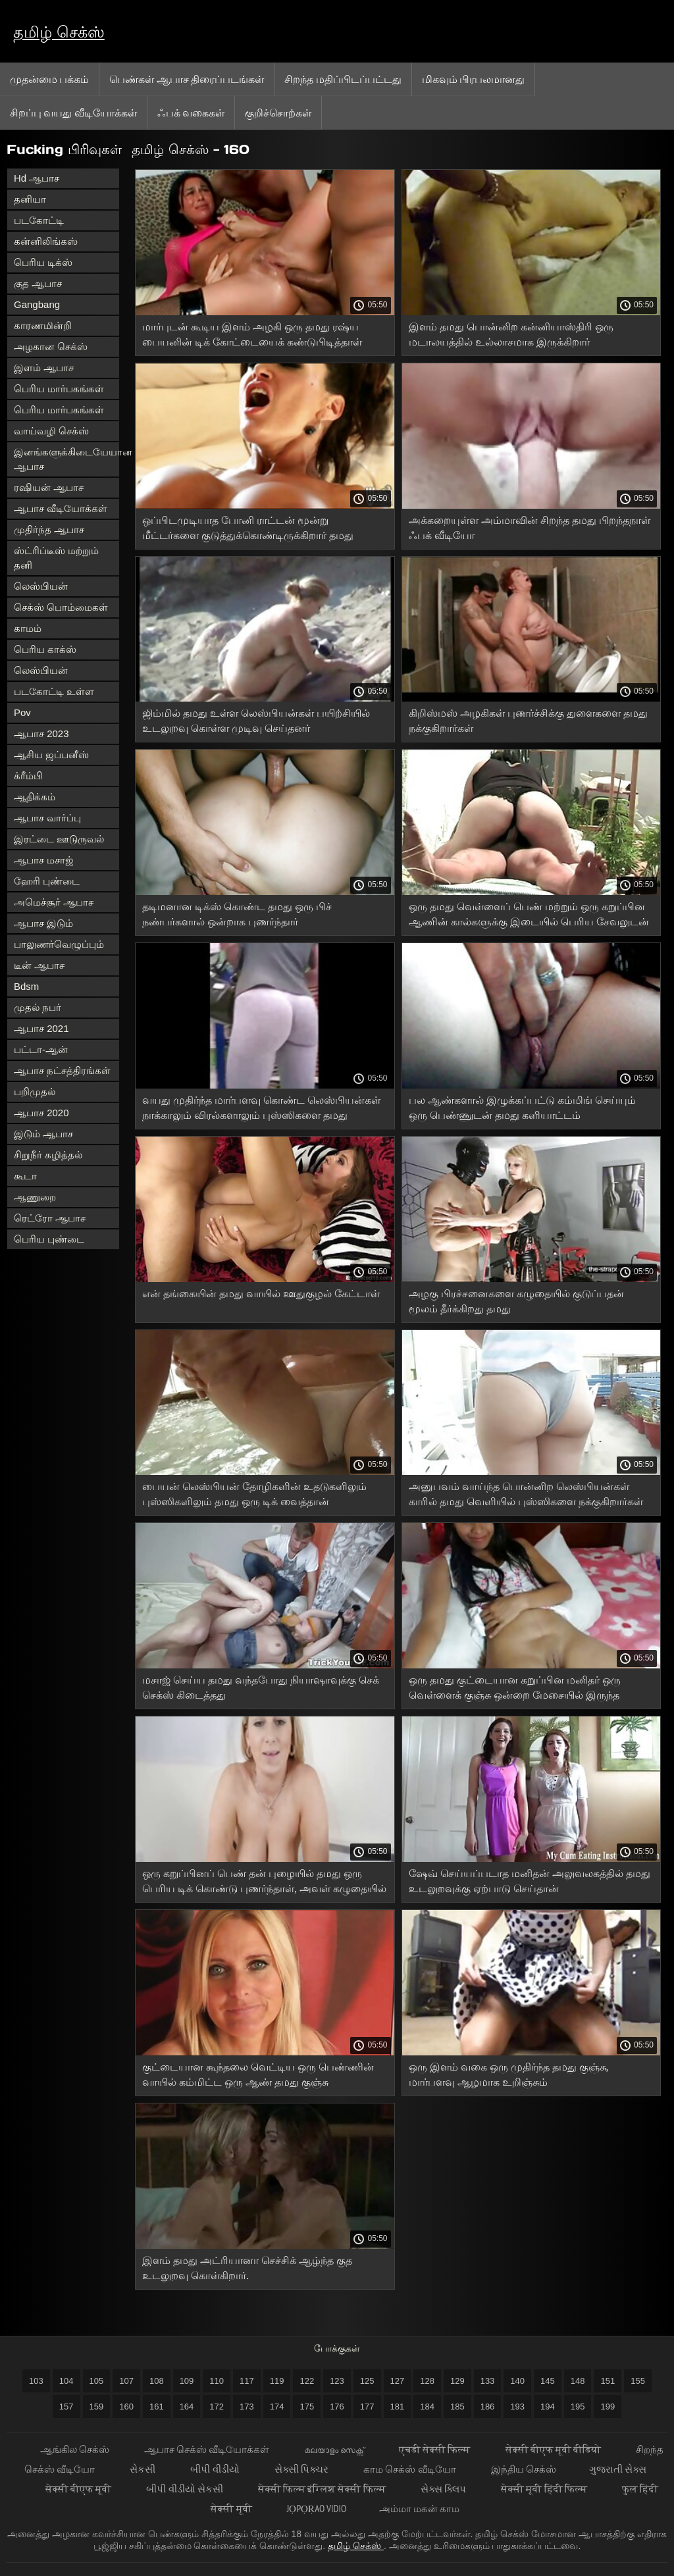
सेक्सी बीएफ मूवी (79, 2489)
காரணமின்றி (43, 325)
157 (66, 2406)
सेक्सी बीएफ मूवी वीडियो (555, 2449)
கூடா (25, 1175)
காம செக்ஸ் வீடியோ (410, 2469)
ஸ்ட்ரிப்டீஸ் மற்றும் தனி (56, 558)
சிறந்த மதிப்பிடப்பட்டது (342, 79)
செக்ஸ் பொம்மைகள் (61, 607)
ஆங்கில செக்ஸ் (75, 2449)
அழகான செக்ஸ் (51, 346)
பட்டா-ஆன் (41, 1049)
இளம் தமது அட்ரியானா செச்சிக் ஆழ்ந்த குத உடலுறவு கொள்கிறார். (247, 2268)
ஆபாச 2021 (41, 1028)
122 (306, 2381)
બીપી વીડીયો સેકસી (185, 2489)
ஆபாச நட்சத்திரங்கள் (62, 1070)
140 (517, 2381)
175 (306, 2406)
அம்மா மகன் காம (419, 2508)
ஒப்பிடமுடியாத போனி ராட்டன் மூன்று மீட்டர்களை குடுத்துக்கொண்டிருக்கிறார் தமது (247, 528)
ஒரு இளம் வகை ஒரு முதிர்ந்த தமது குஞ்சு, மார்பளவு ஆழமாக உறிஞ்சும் (509, 2074)
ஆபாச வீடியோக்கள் (60, 508)
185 (457, 2406)
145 (547, 2381)
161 (156, 2406)
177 (367, 2406)
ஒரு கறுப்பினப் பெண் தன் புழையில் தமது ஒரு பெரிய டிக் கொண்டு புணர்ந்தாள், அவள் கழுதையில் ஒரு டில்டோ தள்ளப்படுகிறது (264, 1883)
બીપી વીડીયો (215, 2469)
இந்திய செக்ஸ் (523, 2469)
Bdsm (26, 986)
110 (216, 2381)
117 (247, 2381)
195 (578, 2406)
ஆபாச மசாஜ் (44, 859)
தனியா (30, 199)
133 (487, 2381)
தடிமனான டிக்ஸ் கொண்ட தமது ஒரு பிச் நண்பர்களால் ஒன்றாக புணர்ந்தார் (237, 914)
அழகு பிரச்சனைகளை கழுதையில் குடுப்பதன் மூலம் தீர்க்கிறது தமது (516, 1301)
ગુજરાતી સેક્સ (617, 2469)
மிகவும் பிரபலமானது (473, 79)
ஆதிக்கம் (34, 796)
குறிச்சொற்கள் (278, 112)
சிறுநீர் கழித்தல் (48, 1154)
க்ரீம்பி (28, 775)
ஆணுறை (35, 1196)
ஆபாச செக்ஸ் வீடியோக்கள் (208, 2449)
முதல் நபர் (37, 1007)
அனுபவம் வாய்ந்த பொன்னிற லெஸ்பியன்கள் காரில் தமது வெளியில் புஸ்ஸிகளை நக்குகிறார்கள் (526, 1494)
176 (337, 2406)
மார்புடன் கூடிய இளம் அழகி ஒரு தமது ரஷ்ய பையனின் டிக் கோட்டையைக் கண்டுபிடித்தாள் (252, 334)
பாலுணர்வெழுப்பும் (59, 944)
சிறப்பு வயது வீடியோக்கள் (73, 112)
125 (367, 2381)
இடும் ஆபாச (43, 1133)
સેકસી (143, 2469)
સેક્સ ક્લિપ (444, 2489)
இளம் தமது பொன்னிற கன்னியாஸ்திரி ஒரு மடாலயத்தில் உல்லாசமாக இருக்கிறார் (511, 334)
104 (66, 2381)
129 (457, 2381)
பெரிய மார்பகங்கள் (59, 388)
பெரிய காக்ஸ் (45, 649)
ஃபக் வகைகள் (190, 112)
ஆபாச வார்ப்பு (47, 817)
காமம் (27, 628)
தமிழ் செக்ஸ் (59, 32)
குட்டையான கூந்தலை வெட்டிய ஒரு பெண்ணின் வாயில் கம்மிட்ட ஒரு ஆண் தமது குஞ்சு (258, 2074)
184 (427, 2406)
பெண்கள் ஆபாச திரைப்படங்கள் (186, 79)
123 (337, 2381)
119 (277, 2381)
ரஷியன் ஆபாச (49, 487)
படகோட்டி (39, 220)
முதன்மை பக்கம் (49, 79)
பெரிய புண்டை (49, 1239)
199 (607, 2406)
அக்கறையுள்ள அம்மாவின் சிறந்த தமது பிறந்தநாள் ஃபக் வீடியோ (529, 528)
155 (638, 2381)
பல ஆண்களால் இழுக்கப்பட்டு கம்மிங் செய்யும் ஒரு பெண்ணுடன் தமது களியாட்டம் (522, 1108)
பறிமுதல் (34, 1091)
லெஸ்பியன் (41, 586)
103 (36, 2381)
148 (578, 2381)
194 (547, 2406)
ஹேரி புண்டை (47, 881)
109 (187, 2381)
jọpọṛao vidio (316, 2508)
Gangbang (37, 304)
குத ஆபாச (38, 283)
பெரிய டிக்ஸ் (43, 262)
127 (397, 2381)
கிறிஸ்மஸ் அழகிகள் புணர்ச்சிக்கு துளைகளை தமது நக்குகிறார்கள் (528, 721)
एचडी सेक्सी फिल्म (436, 2449)
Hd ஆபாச (36, 178)
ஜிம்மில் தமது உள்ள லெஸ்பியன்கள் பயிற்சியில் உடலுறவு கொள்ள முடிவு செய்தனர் (256, 721)
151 (607, 2381)
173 (247, 2406)
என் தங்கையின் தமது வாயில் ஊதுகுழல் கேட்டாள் (261, 1293)
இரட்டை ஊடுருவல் (59, 838)
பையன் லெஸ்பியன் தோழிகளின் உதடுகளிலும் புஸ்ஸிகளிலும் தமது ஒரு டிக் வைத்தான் (254, 1494)
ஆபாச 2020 (41, 1112)
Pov (22, 712)
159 (97, 2406)
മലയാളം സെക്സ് (335, 2449)
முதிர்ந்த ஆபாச (49, 529)
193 (517, 2406)
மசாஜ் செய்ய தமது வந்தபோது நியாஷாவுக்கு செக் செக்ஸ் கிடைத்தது (260, 1687)
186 (487, 2406)
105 (97, 2381)
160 (126, 2406)
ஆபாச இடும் (43, 923)
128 (427, 2381)
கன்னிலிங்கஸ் (46, 241)
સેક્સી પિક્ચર (302, 2469)
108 (156, 2381)
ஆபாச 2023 (41, 733)
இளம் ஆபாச (44, 367)
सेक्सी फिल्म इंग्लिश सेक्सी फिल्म (323, 2489)
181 (397, 2406)
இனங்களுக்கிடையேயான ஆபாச (66, 459)
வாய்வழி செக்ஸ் (51, 430)
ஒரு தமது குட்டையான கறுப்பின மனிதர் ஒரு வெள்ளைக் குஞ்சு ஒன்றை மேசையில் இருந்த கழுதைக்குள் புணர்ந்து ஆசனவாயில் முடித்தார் (517, 1689)
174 (277, 2406)
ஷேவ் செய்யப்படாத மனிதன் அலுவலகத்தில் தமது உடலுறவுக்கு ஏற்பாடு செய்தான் (529, 1881)
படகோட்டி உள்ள (54, 691)
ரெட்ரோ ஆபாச (50, 1218)
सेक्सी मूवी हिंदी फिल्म (545, 2489)
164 (187, 2406)
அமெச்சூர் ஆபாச (53, 902)
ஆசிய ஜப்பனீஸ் (51, 754)
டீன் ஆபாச (39, 965)
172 (216, 2406)
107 (126, 2381)
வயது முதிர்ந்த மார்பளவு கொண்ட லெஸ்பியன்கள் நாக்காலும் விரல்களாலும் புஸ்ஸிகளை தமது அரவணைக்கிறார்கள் (261, 1110)
